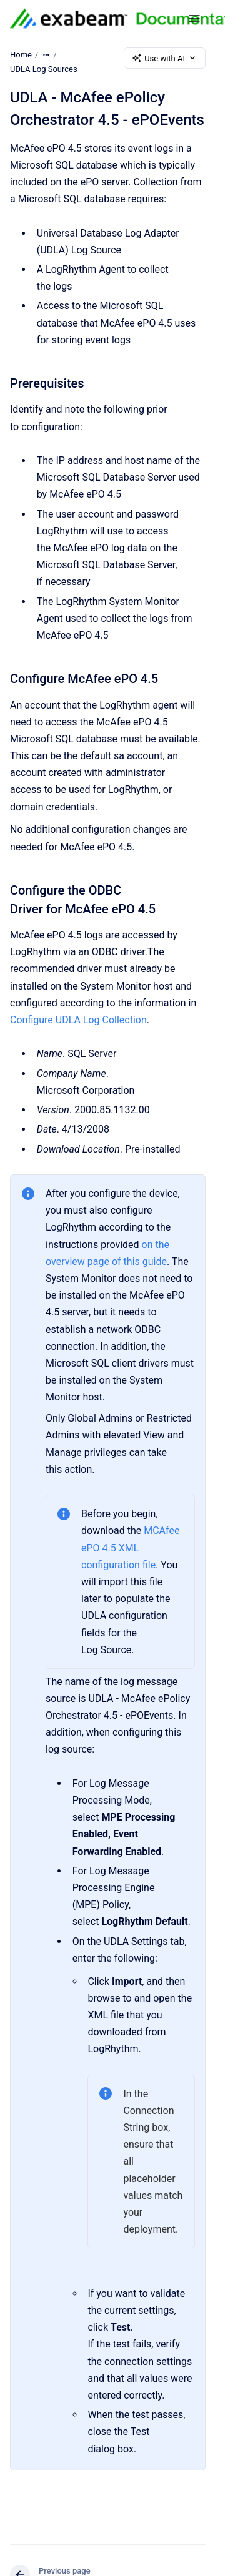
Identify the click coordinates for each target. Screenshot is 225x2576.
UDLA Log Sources (44, 69)
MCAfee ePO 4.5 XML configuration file (130, 1547)
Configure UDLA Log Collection (78, 1020)
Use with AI (165, 58)
